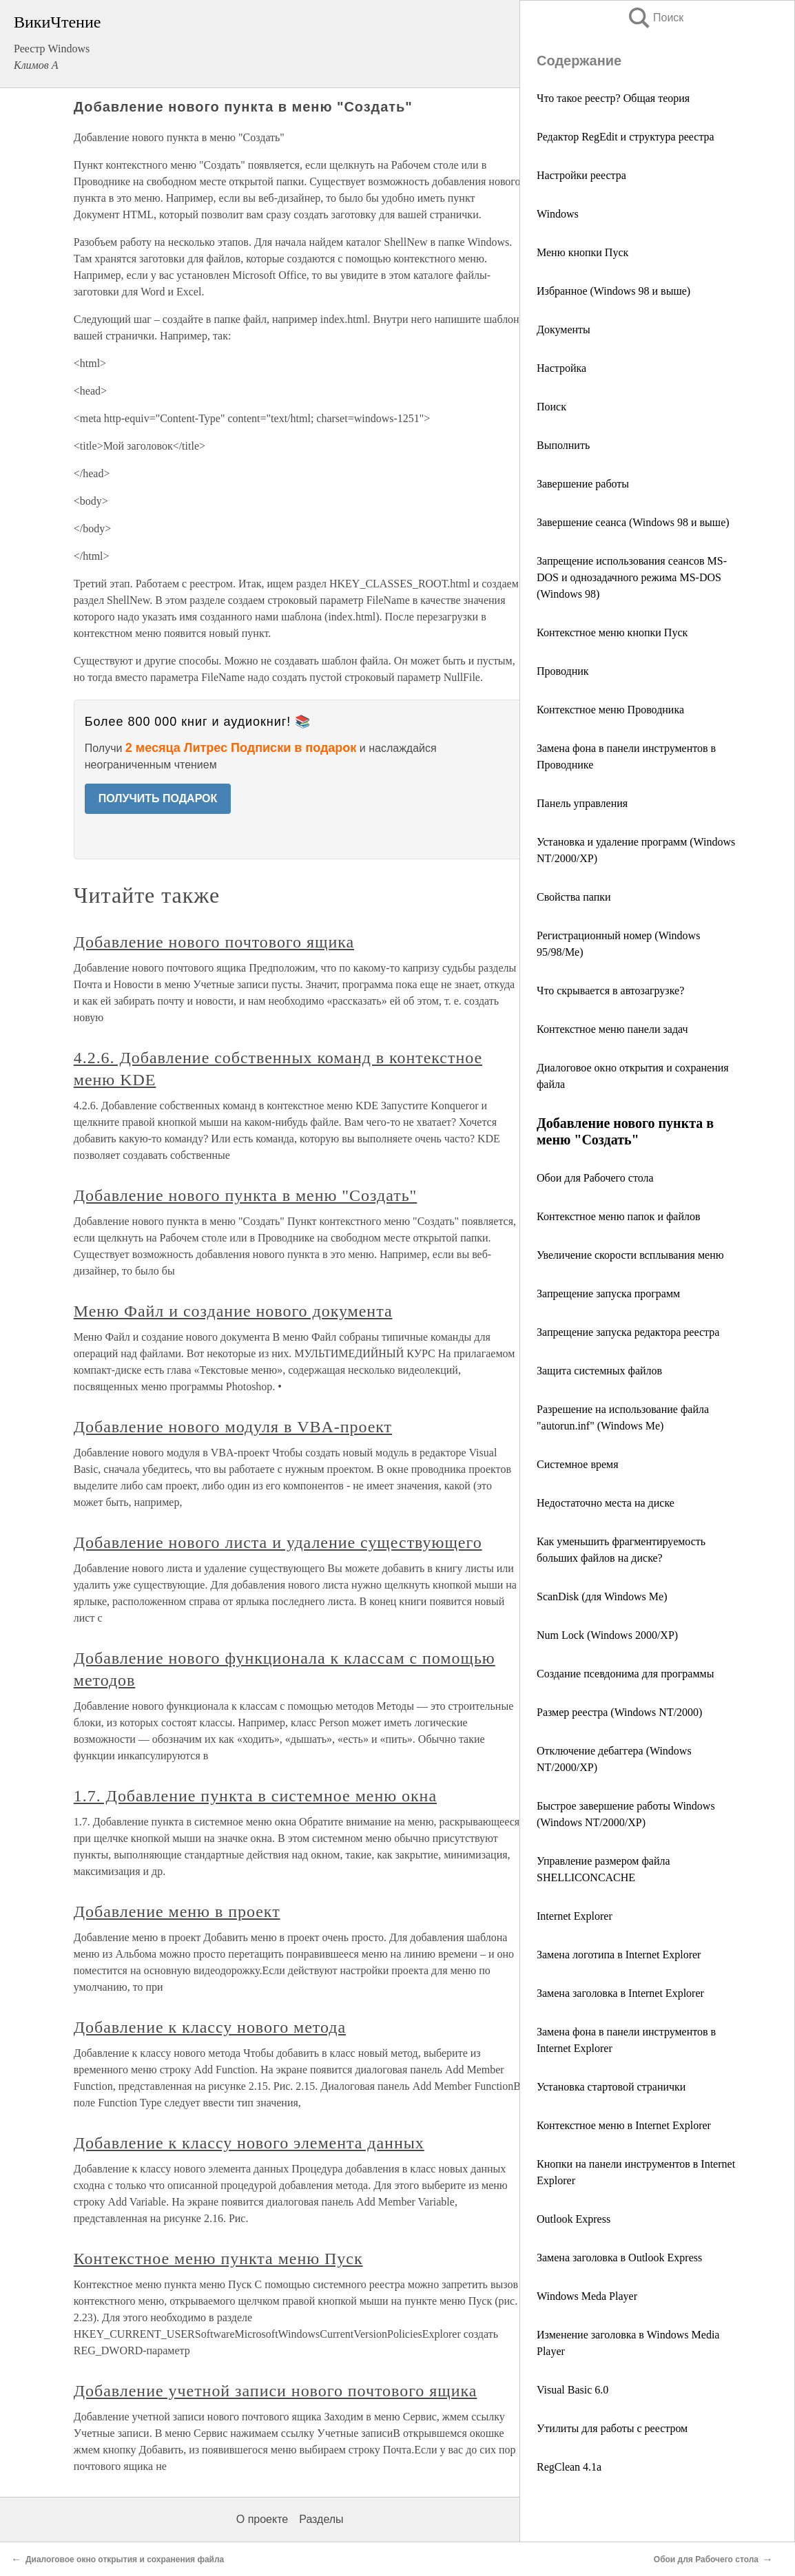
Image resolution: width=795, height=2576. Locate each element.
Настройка (561, 368)
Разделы (321, 2519)
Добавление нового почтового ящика (214, 942)
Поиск (655, 17)
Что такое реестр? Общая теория (613, 98)
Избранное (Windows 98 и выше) (613, 291)
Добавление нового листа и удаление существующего (278, 1542)
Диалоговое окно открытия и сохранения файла (124, 2559)
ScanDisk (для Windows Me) (602, 1596)
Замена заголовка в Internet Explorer (620, 1993)
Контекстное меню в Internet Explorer (624, 2125)
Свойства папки (574, 897)
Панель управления (582, 803)
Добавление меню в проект (177, 1911)
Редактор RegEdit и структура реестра (625, 137)
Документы (563, 329)
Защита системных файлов (599, 1370)
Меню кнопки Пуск (582, 252)
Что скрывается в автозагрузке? (610, 990)
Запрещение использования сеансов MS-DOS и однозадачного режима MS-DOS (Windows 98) (632, 577)
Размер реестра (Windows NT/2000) (619, 1712)
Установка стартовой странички (611, 2087)
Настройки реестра (581, 175)
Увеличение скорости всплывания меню (630, 1255)
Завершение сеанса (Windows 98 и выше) (633, 522)
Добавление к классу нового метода (210, 2027)
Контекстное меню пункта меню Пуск (218, 2259)
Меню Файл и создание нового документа (233, 1311)
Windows (558, 214)
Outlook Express (573, 2219)
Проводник (563, 671)
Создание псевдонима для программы (625, 1673)
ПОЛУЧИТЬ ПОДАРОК (158, 798)
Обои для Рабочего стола (595, 1178)
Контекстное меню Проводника (610, 709)
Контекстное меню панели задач (612, 1029)
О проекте (262, 2519)
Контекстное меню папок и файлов (619, 1216)
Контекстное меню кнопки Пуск (612, 632)
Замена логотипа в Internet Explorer (619, 1954)
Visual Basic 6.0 (572, 2390)
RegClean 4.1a (569, 2467)
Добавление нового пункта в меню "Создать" (245, 1195)
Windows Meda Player (587, 2296)
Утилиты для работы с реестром (612, 2428)
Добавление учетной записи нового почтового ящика (275, 2391)
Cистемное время (578, 1464)
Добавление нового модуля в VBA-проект (233, 1427)
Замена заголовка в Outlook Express (619, 2257)
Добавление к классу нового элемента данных (249, 2143)
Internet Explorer (574, 1916)
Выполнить (563, 445)
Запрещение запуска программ (608, 1293)
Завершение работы (583, 484)
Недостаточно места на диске (605, 1503)
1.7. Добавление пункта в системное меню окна (255, 1796)
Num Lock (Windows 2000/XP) (607, 1635)
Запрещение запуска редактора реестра (628, 1332)
